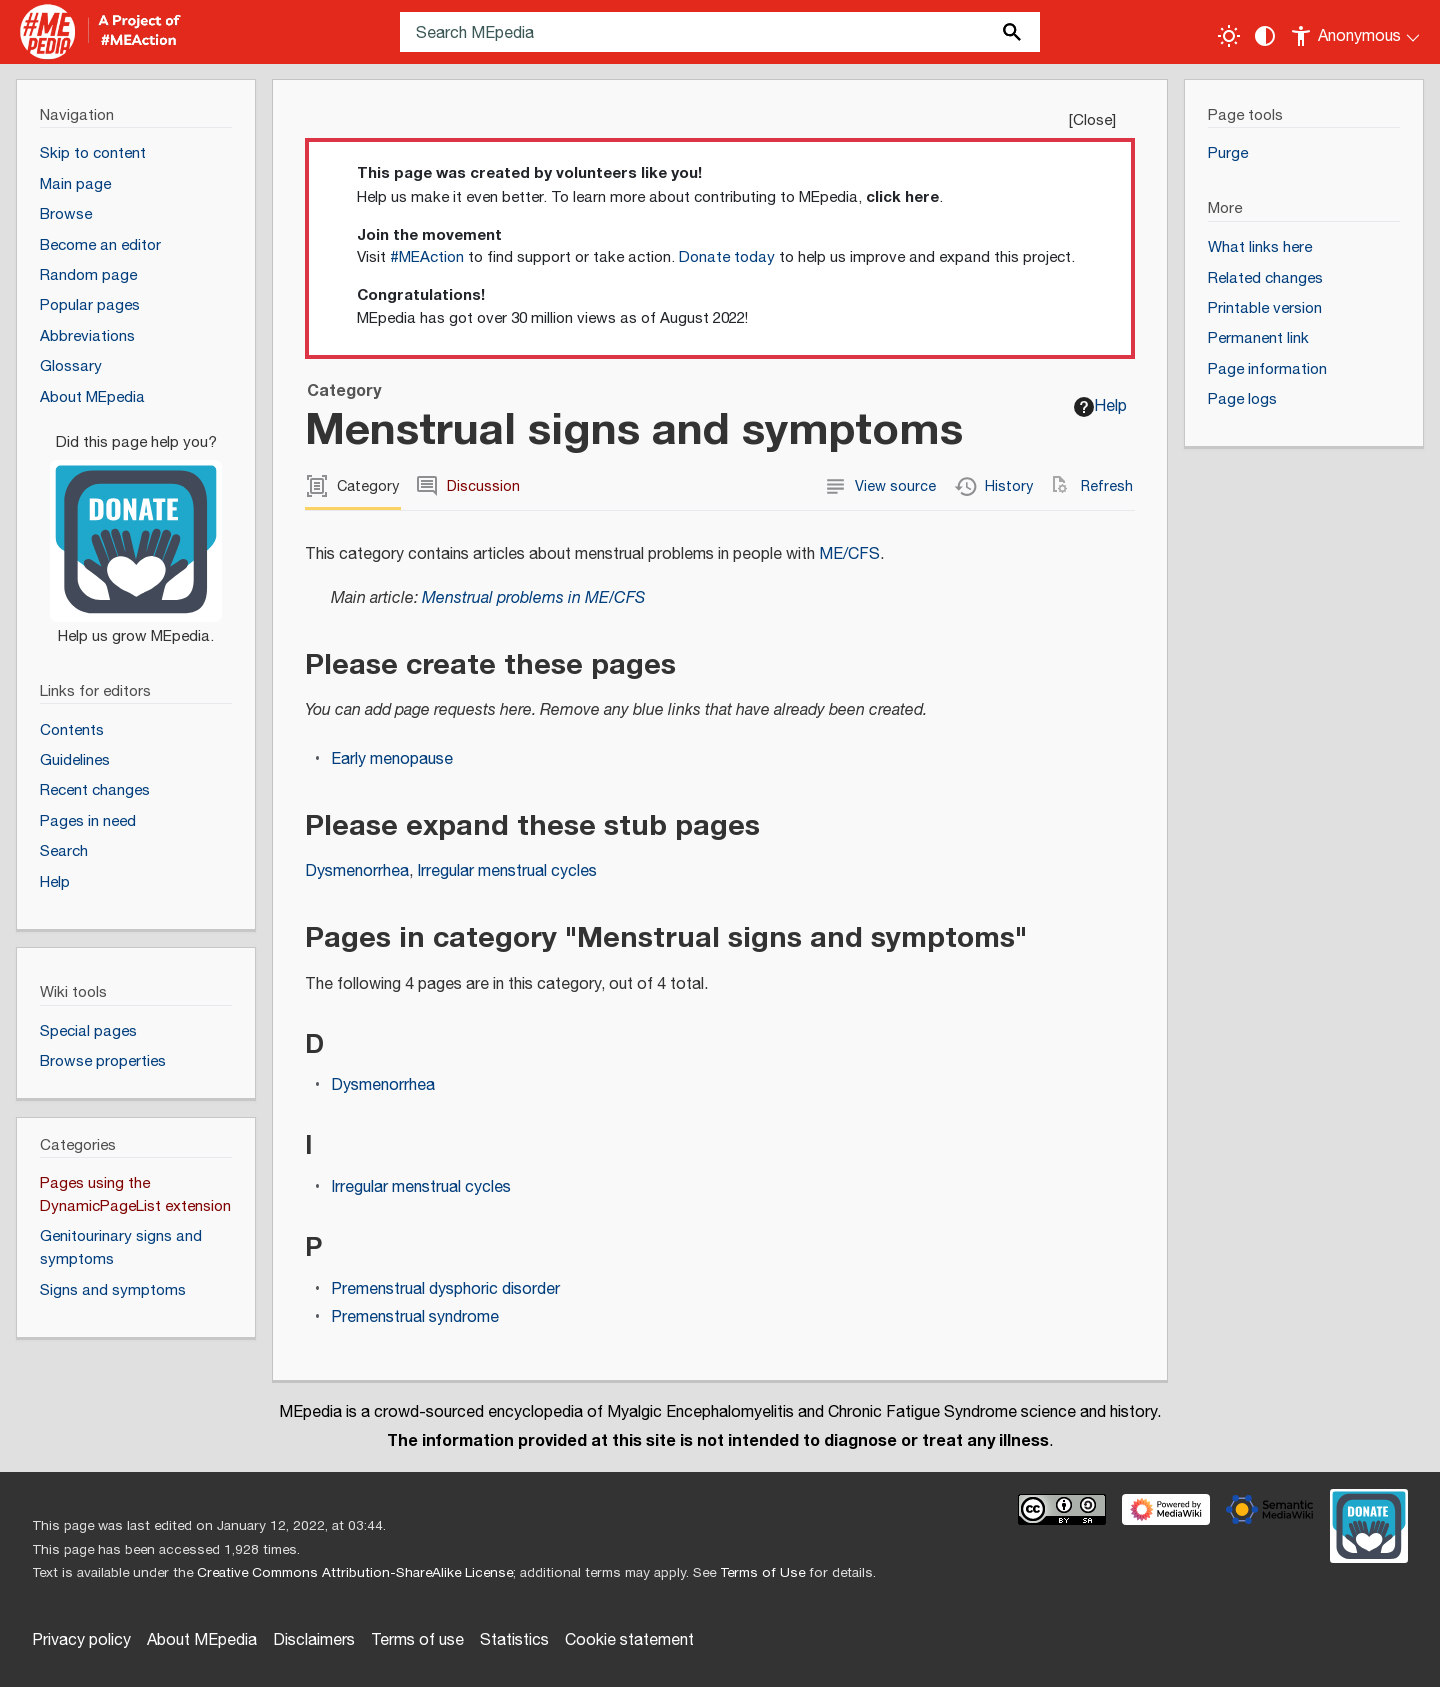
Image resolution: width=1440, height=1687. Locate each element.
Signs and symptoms (113, 1290)
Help (1100, 406)
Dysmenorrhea (357, 871)
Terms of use (417, 1640)
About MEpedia (202, 1640)
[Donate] (136, 531)
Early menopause (392, 759)
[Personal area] (1356, 32)
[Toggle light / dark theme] (1229, 36)
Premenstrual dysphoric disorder (445, 1289)
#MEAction (427, 257)
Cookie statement (629, 1640)
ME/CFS (849, 554)
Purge (1228, 153)
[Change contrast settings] (1265, 36)
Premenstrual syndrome (415, 1317)
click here (902, 197)
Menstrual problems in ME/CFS (533, 598)
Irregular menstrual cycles (507, 871)
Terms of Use (762, 1573)
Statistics (514, 1640)
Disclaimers (314, 1640)
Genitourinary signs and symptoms (121, 1248)
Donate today (727, 257)
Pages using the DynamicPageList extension (135, 1195)
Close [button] (1092, 120)
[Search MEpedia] (720, 32)
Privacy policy (81, 1640)
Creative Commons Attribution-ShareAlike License (355, 1573)
